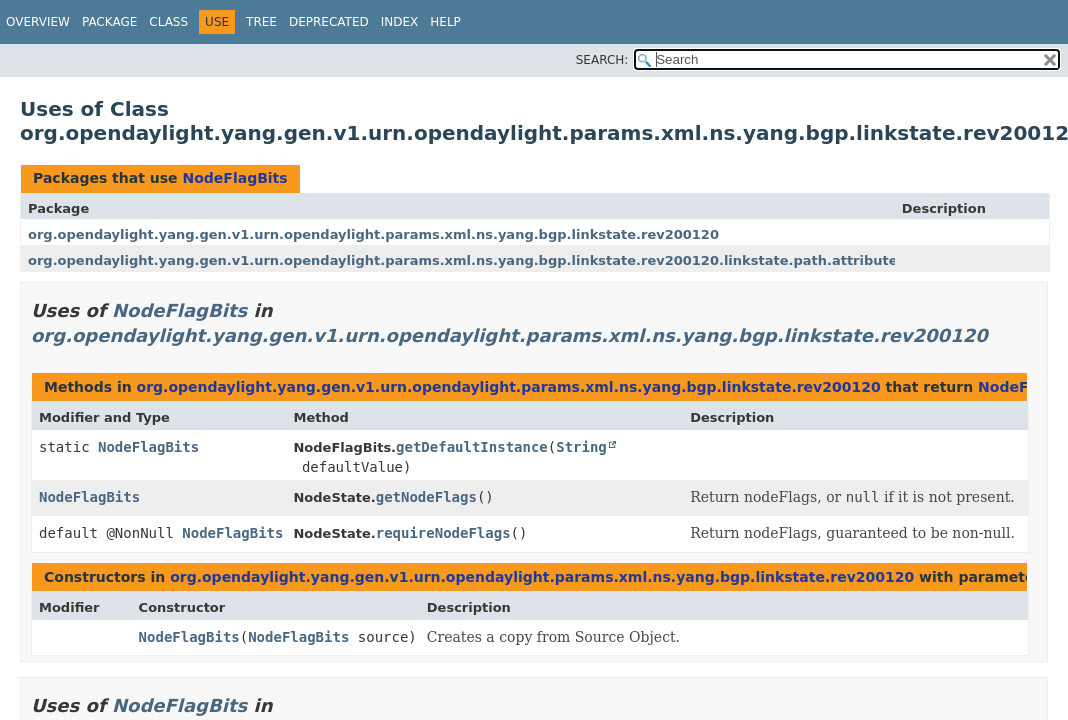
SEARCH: (602, 60)
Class (168, 22)
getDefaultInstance (472, 447)
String (581, 447)
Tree (261, 22)
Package (109, 22)
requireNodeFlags (443, 533)
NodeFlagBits (234, 178)
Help (445, 22)
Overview (38, 22)
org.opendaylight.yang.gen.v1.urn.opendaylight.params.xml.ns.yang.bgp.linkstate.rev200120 (373, 234)
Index (400, 22)
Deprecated (329, 22)
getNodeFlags (426, 497)
